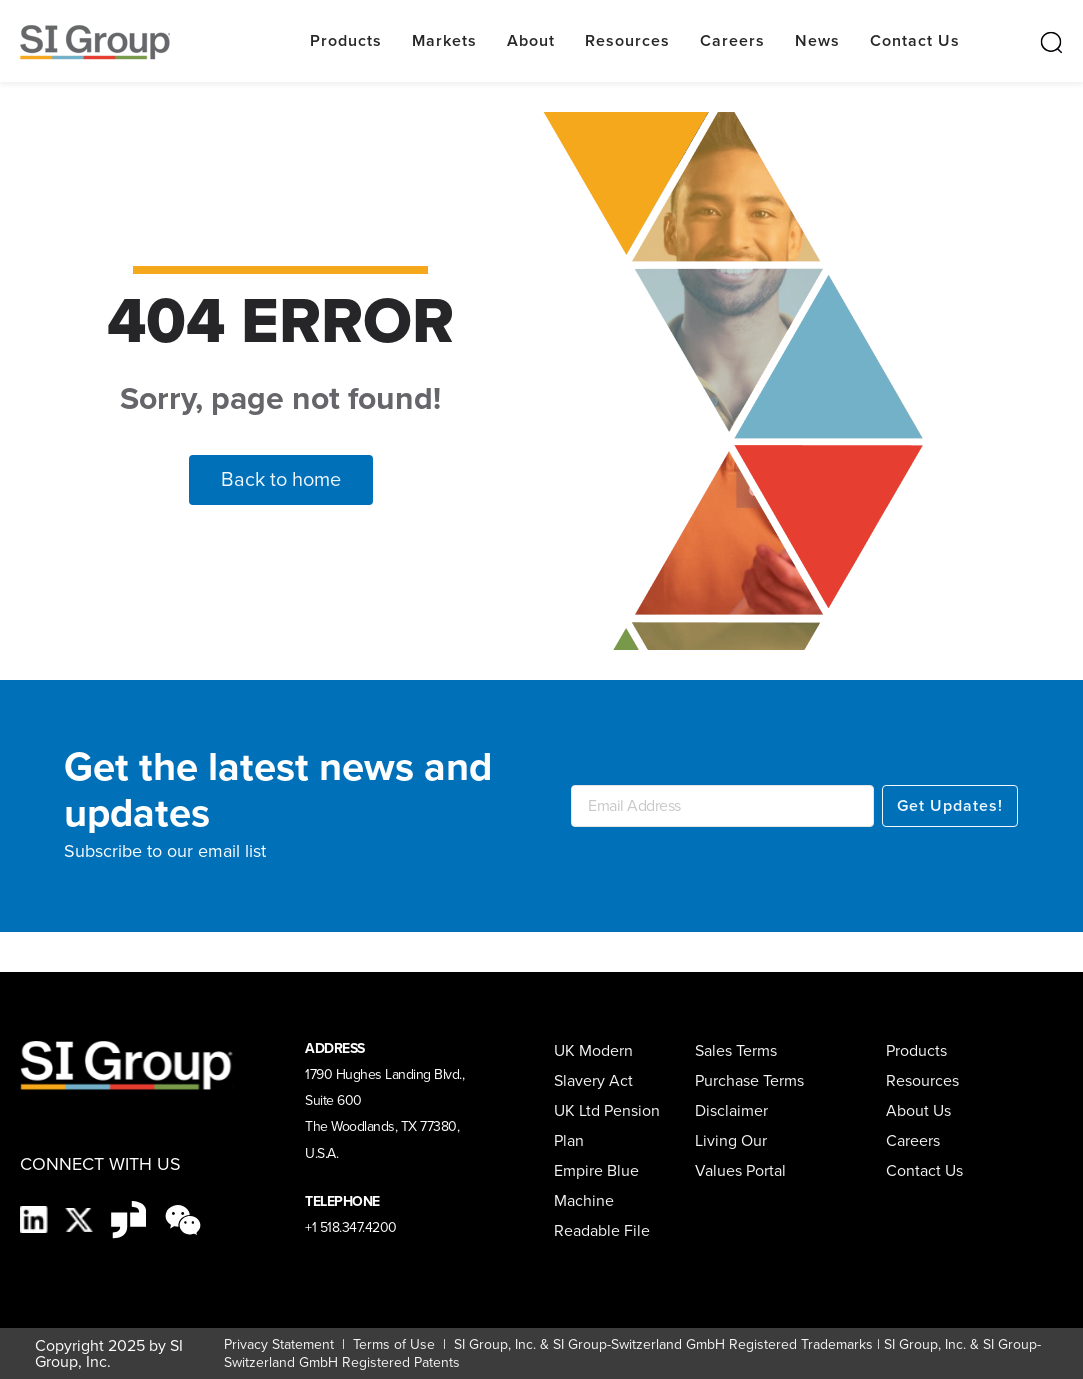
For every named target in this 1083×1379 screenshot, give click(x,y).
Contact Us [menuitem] (924, 1170)
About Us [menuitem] (918, 1110)
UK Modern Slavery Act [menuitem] (593, 1065)
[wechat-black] (183, 1218)
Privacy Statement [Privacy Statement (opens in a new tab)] (279, 1344)
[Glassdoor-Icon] (130, 1218)
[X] (81, 1218)
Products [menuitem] (916, 1050)
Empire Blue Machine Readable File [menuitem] (602, 1200)
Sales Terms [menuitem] (736, 1050)
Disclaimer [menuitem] (731, 1110)
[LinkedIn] (36, 1218)
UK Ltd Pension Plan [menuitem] (607, 1125)
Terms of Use (392, 1344)
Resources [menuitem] (922, 1080)
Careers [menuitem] (913, 1140)
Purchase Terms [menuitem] (749, 1080)
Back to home (281, 479)
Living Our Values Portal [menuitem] (740, 1155)
